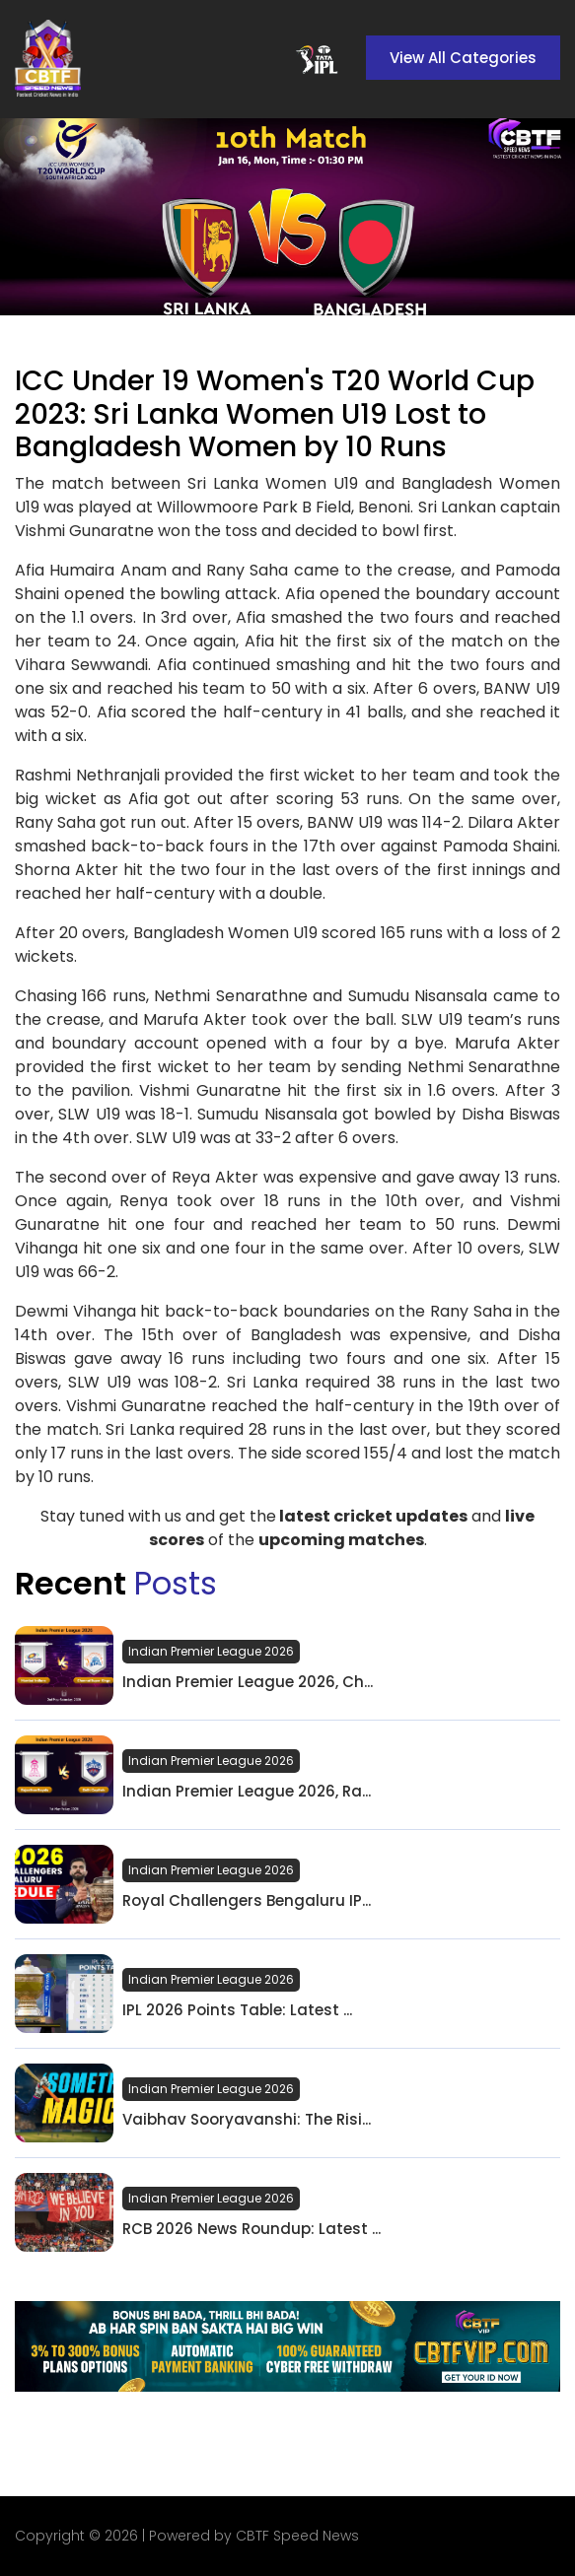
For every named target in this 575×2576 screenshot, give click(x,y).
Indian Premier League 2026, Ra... (246, 1791)
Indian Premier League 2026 (211, 1651)
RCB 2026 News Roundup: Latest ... (251, 2229)
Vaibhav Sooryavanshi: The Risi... (246, 2120)
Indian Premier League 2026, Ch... (247, 1682)
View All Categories (463, 57)
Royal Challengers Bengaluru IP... (246, 1901)
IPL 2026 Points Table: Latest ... (237, 2010)
